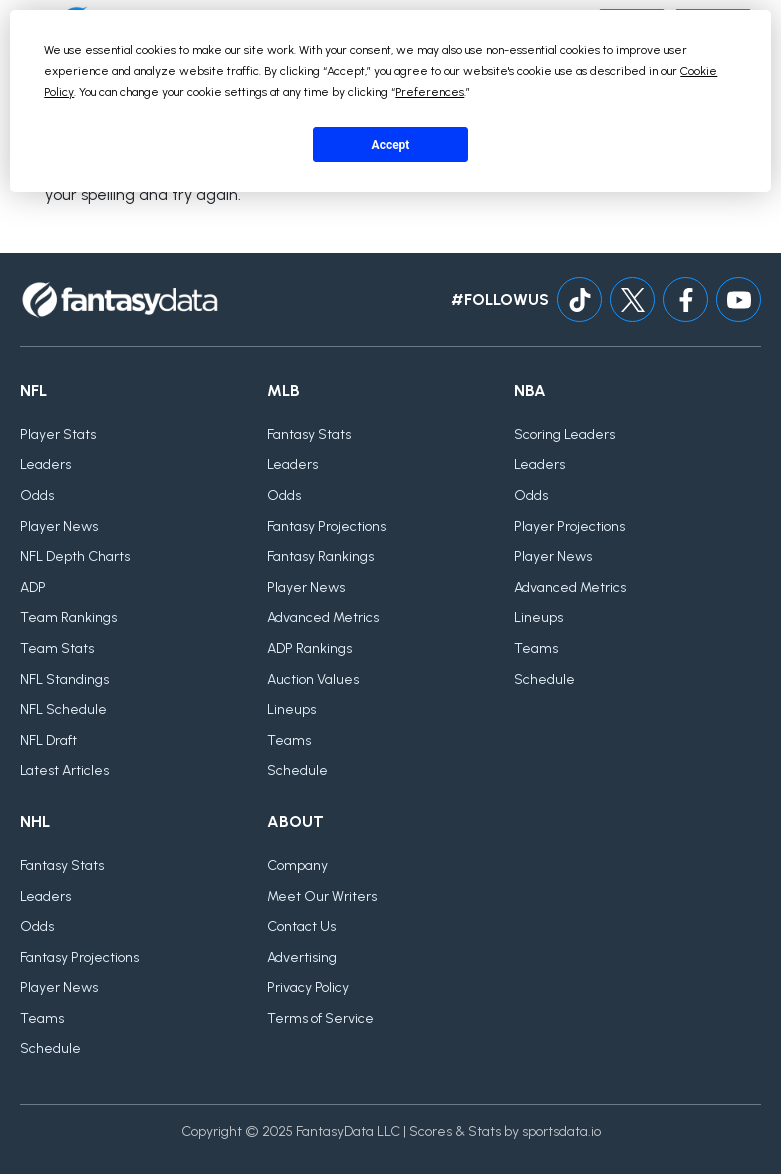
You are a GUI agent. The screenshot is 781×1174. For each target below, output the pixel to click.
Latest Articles (64, 770)
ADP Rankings (309, 648)
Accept (391, 145)
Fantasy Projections (326, 526)
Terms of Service (320, 1018)
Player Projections (569, 526)
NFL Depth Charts (75, 556)
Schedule (297, 770)
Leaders (45, 464)
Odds (37, 495)
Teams (289, 740)
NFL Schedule (63, 709)
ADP (33, 587)
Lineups (291, 709)
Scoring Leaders (564, 434)
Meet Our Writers (322, 896)
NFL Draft (48, 740)
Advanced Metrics (323, 617)
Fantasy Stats (309, 434)
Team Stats (57, 648)
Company (297, 865)
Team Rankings (68, 617)
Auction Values (313, 679)
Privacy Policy (308, 987)
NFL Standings (64, 679)
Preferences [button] (429, 92)
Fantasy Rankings (320, 556)
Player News (59, 526)
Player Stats (58, 434)
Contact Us (301, 926)
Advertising (302, 957)
